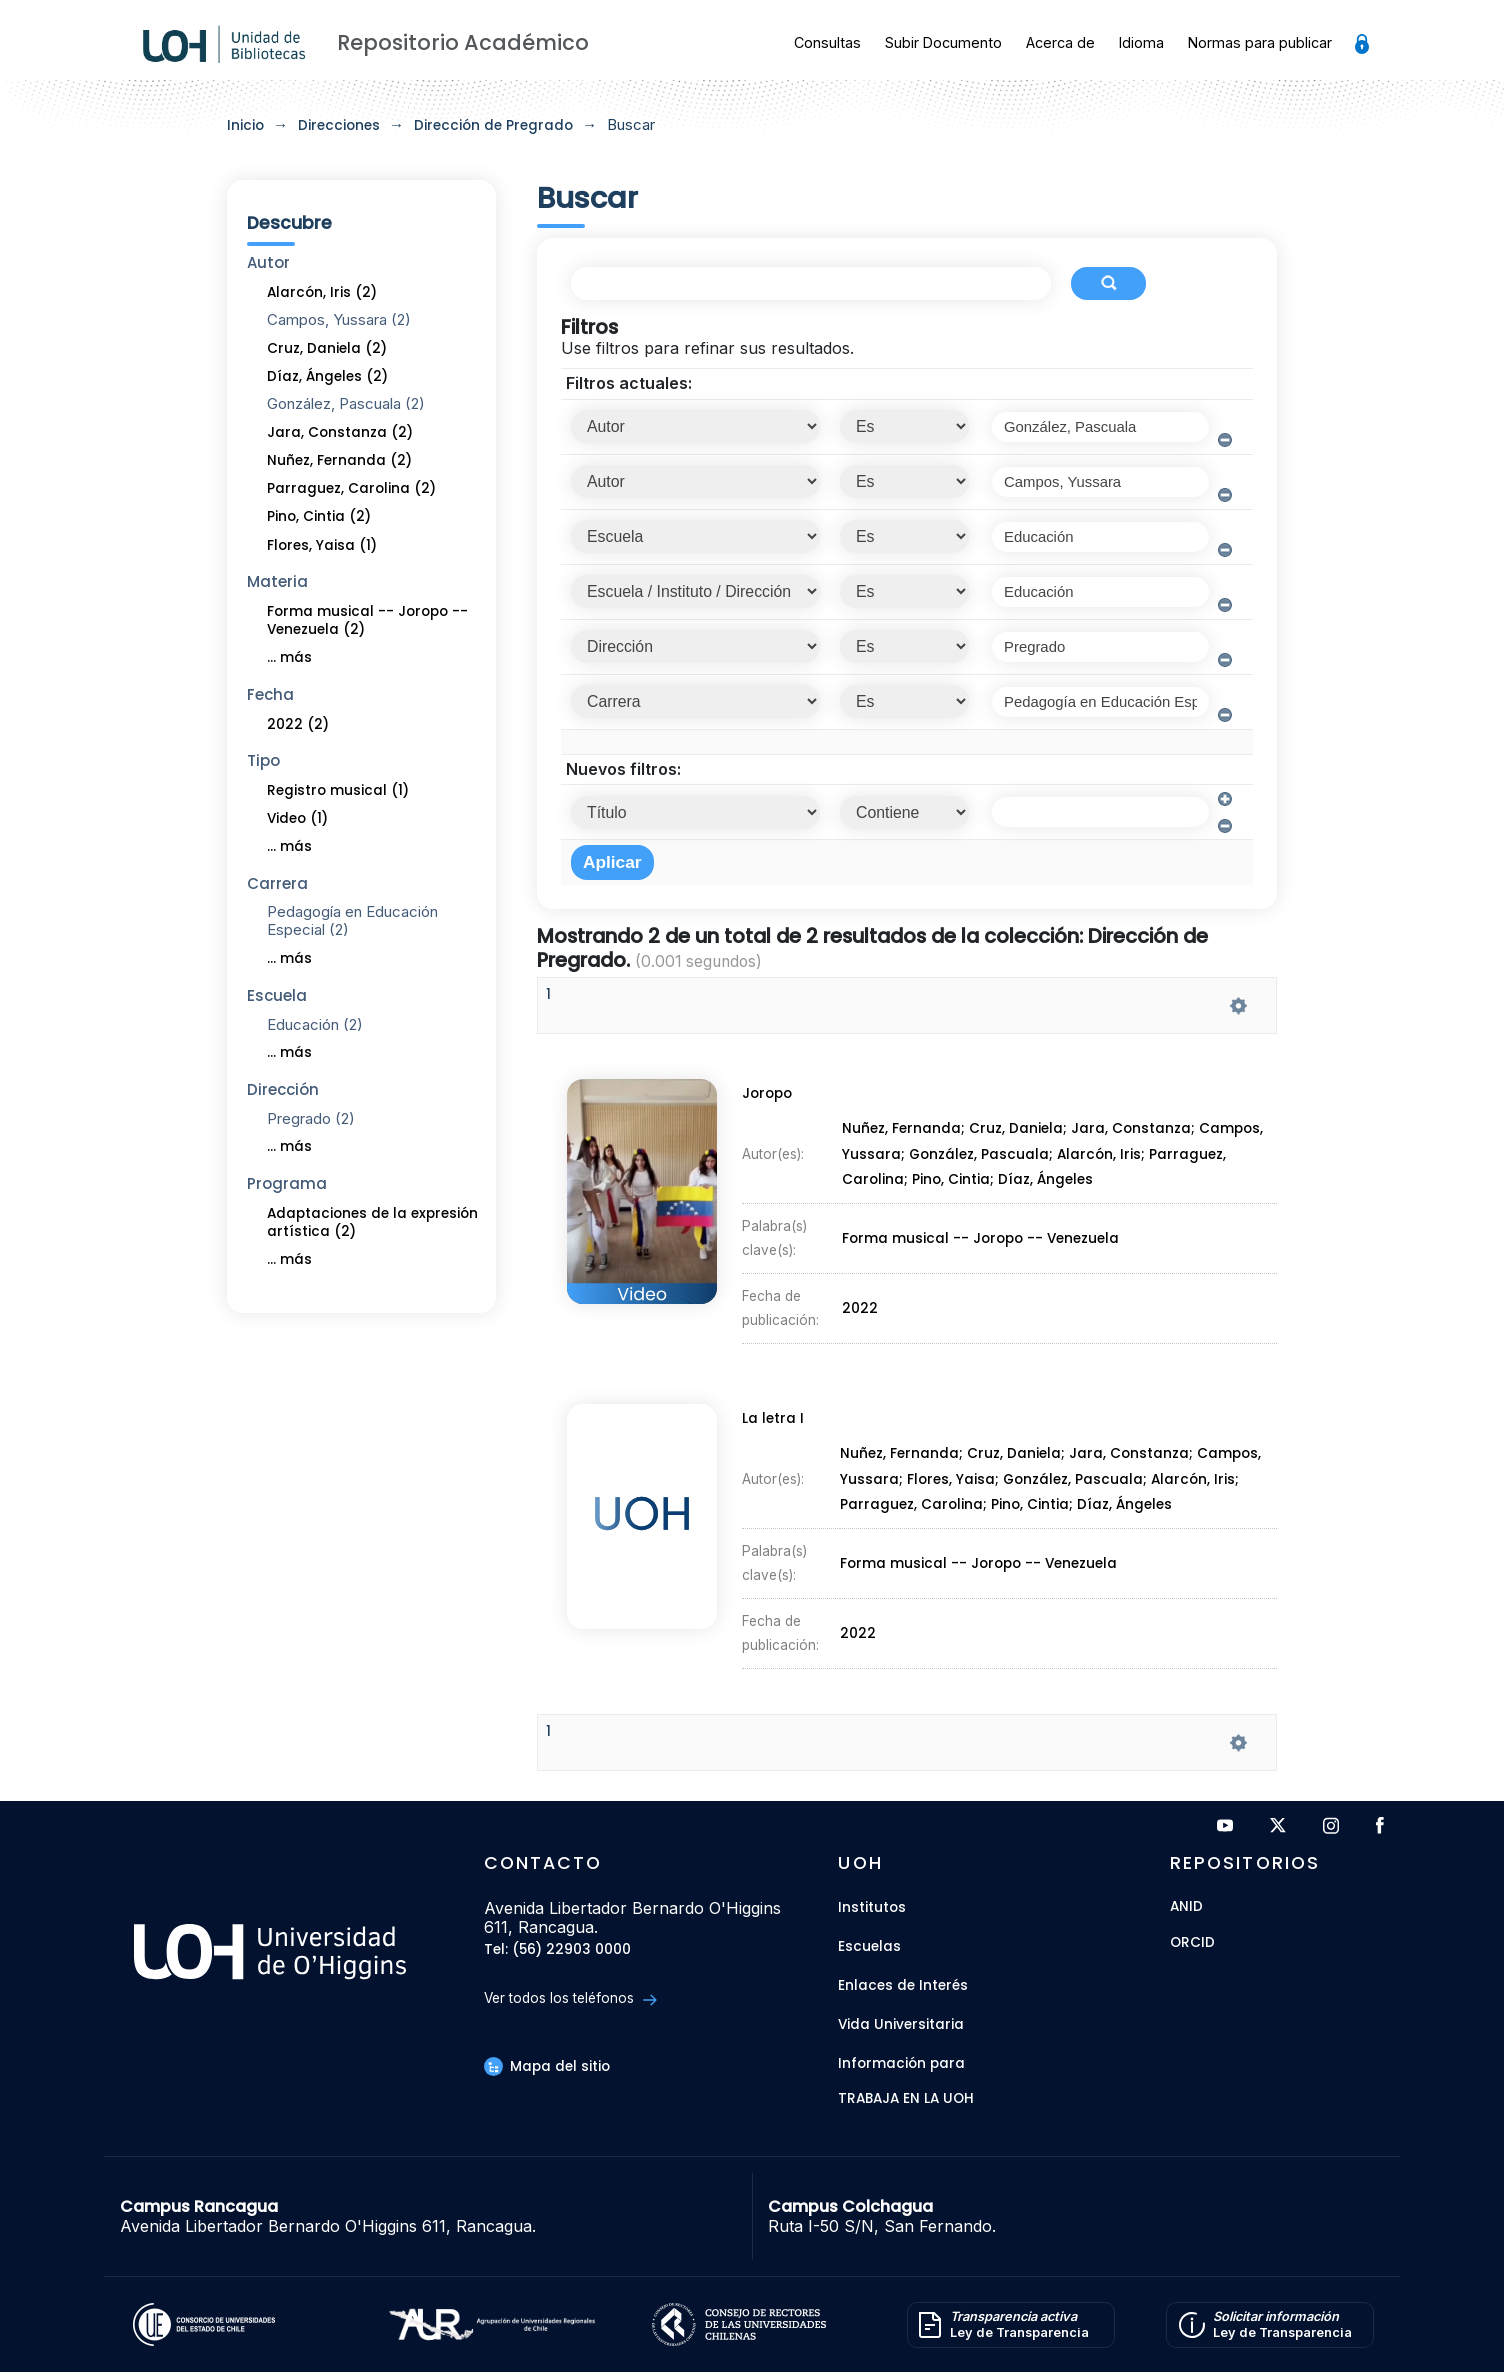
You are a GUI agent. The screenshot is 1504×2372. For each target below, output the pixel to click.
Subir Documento (943, 42)
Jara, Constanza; (1138, 1138)
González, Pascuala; (983, 1161)
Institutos (872, 1907)
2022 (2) (298, 724)
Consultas (827, 42)
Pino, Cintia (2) (319, 516)
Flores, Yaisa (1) (322, 545)
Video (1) (297, 818)
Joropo (763, 1106)
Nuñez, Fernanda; (904, 1138)
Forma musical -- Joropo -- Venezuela (980, 1235)
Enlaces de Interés (903, 1985)
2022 (861, 1294)
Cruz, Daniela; (1021, 1138)
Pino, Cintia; (955, 1184)
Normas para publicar (1260, 42)
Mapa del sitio (547, 2066)
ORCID (1192, 1943)
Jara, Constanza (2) (340, 432)
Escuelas (869, 1946)
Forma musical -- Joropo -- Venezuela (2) (367, 621)
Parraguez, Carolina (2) (351, 488)
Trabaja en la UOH (906, 2099)
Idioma (1141, 42)
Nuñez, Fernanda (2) (339, 460)
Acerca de (1060, 42)
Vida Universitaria (901, 2024)
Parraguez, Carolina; (915, 1508)
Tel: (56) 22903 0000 (557, 1950)
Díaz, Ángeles (1046, 1184)
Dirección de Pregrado (493, 125)
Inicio (245, 125)
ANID (1186, 1907)
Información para (901, 2063)
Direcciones (339, 125)
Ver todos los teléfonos (570, 1998)
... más (289, 657)
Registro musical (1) (338, 790)
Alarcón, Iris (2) (322, 292)
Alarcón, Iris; (1105, 1161)
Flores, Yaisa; (955, 1486)
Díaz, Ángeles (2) (327, 376)
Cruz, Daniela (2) (327, 348)
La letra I (769, 1430)
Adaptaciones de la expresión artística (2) (372, 1223)
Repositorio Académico (463, 42)
